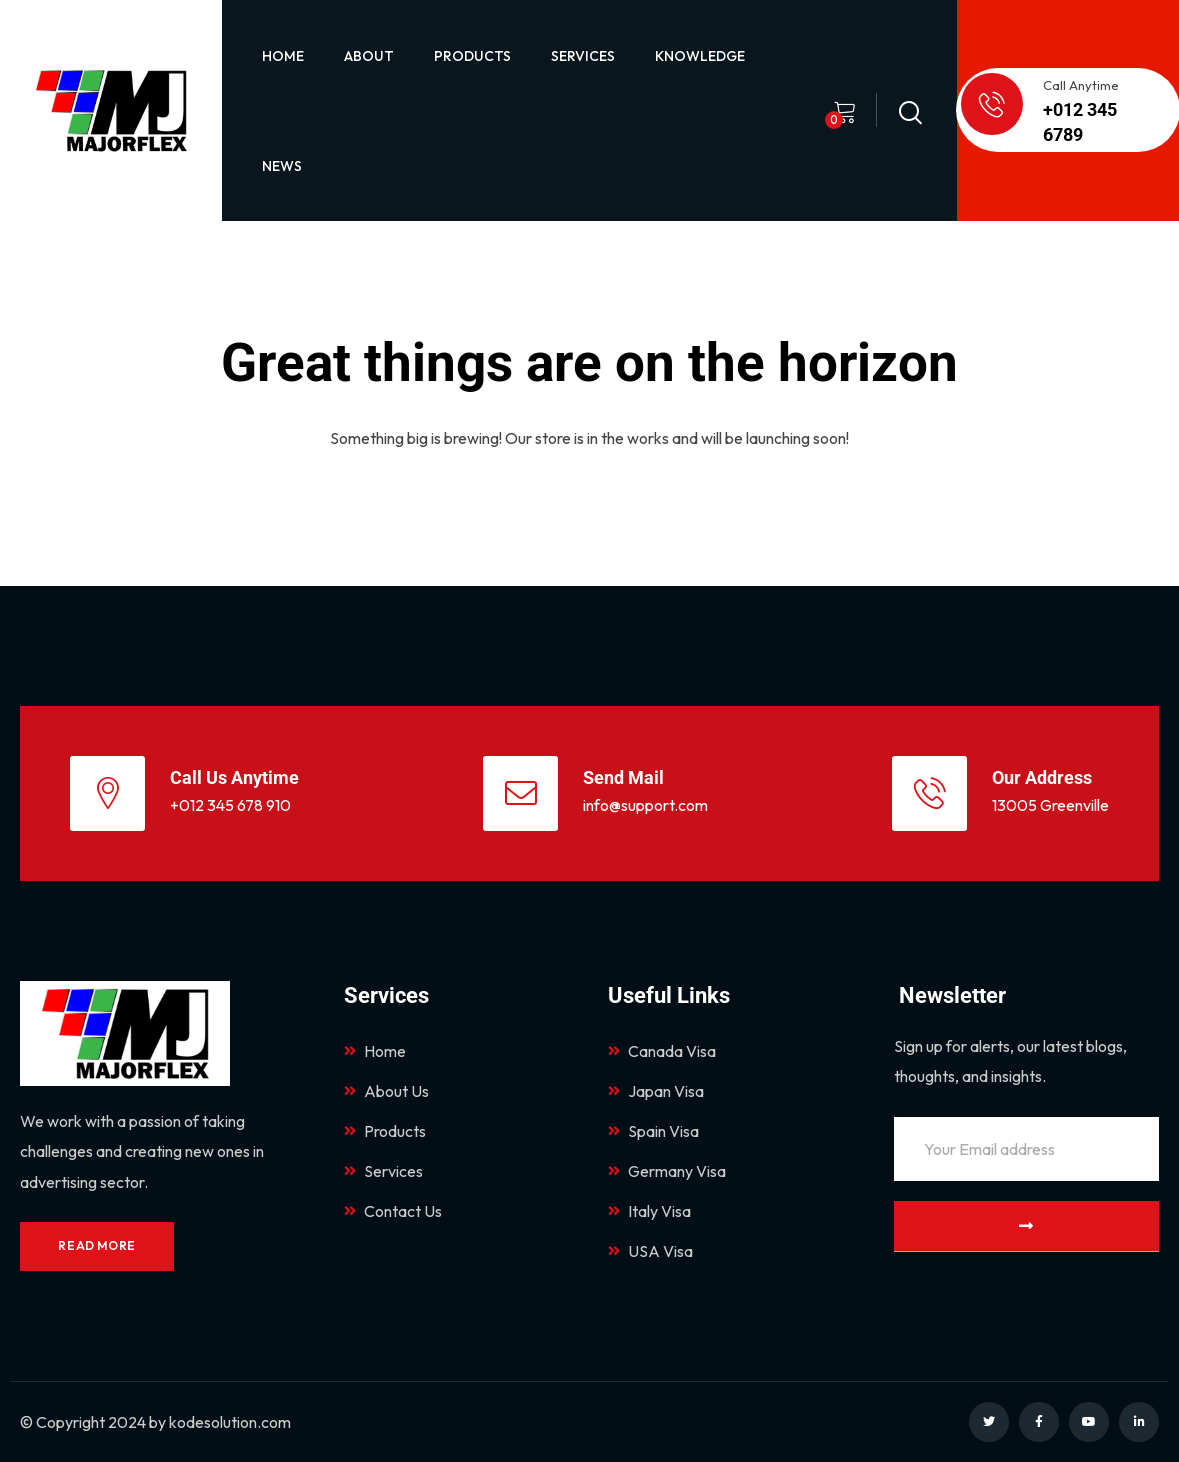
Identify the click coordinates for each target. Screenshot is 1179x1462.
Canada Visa (662, 1051)
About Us (386, 1091)
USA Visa (650, 1251)
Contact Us (393, 1211)
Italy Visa (649, 1211)
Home (375, 1051)
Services (383, 1171)
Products (385, 1131)
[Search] (910, 107)
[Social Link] (989, 1422)
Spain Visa (653, 1131)
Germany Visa (667, 1171)
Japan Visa (656, 1091)
